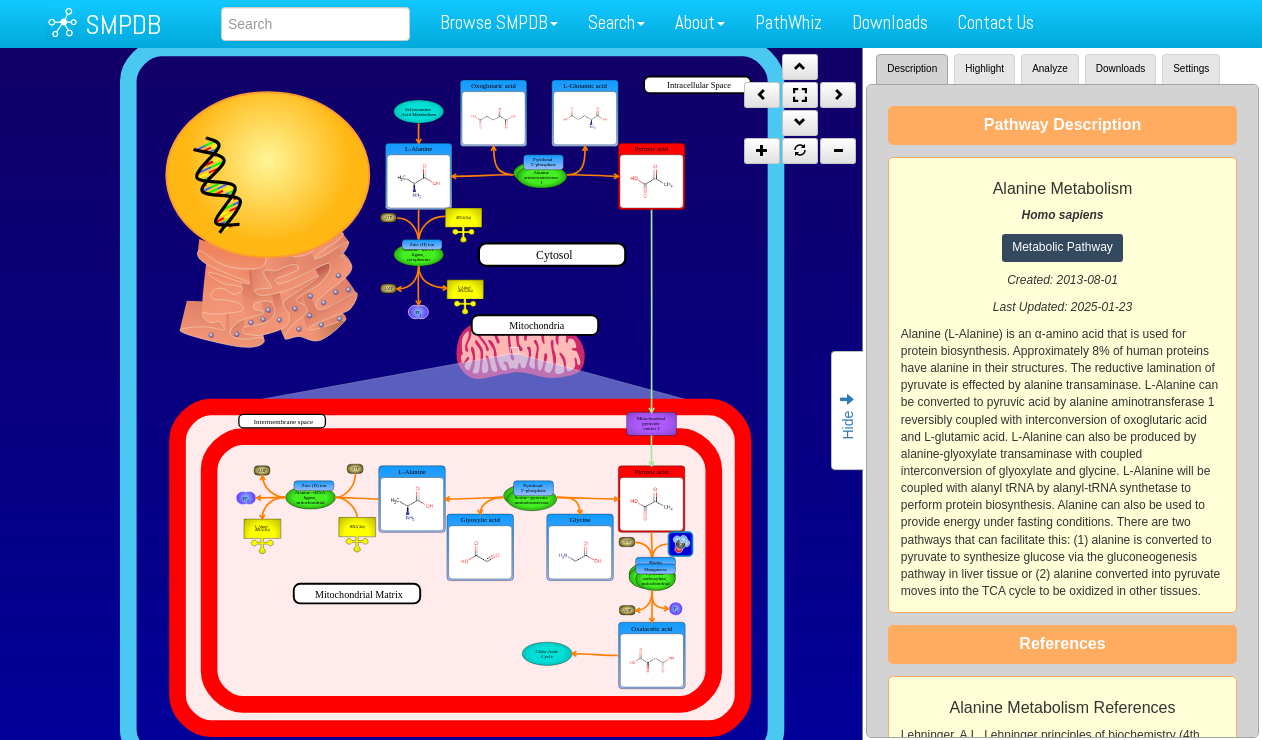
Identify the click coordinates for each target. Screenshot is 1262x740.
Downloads (890, 22)
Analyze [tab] (1050, 68)
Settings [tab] (1191, 68)
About (700, 22)
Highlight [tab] (984, 68)
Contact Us (996, 22)
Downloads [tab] (1120, 68)
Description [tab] (912, 68)
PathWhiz (788, 22)
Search (616, 22)
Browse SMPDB (499, 22)
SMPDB (123, 24)
